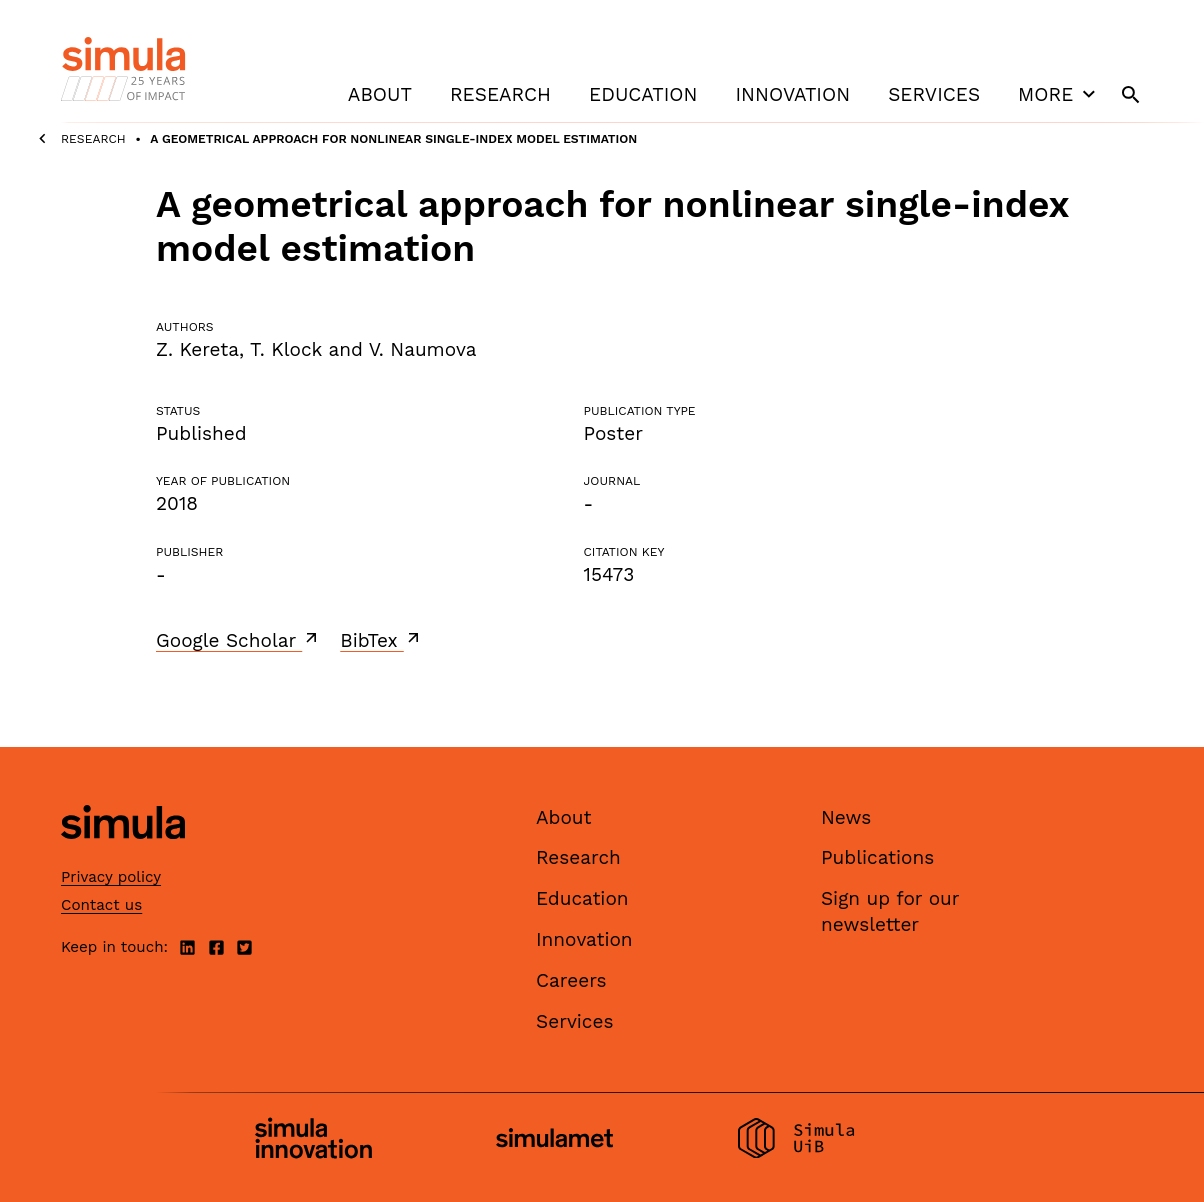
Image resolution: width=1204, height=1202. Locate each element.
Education (643, 94)
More (1059, 94)
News (846, 817)
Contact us (101, 905)
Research (500, 94)
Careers (571, 980)
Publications (877, 857)
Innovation (792, 94)
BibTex (381, 640)
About (380, 94)
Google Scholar (238, 640)
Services (934, 94)
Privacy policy (111, 877)
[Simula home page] (123, 855)
